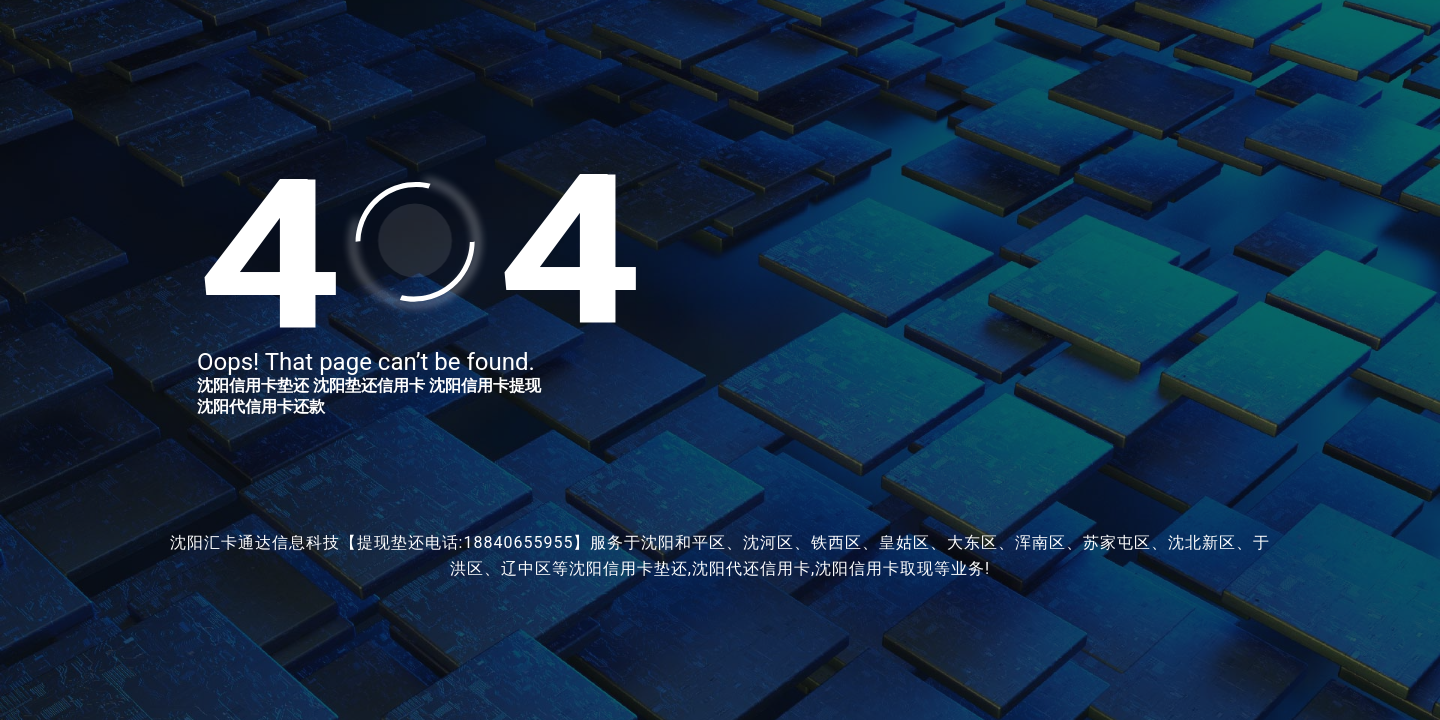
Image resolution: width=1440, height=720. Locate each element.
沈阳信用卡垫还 (253, 385)
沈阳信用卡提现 (485, 385)
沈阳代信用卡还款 (261, 406)
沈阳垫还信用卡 (369, 385)
